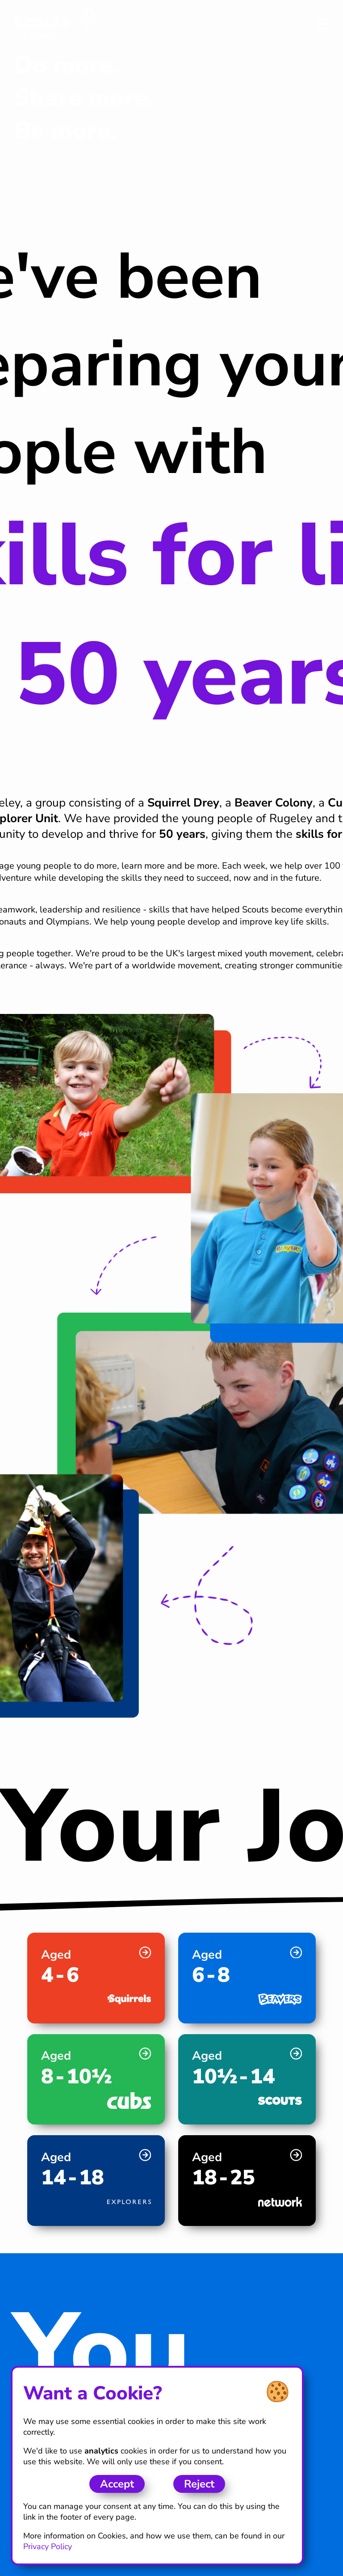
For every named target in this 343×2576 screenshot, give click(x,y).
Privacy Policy (47, 2546)
